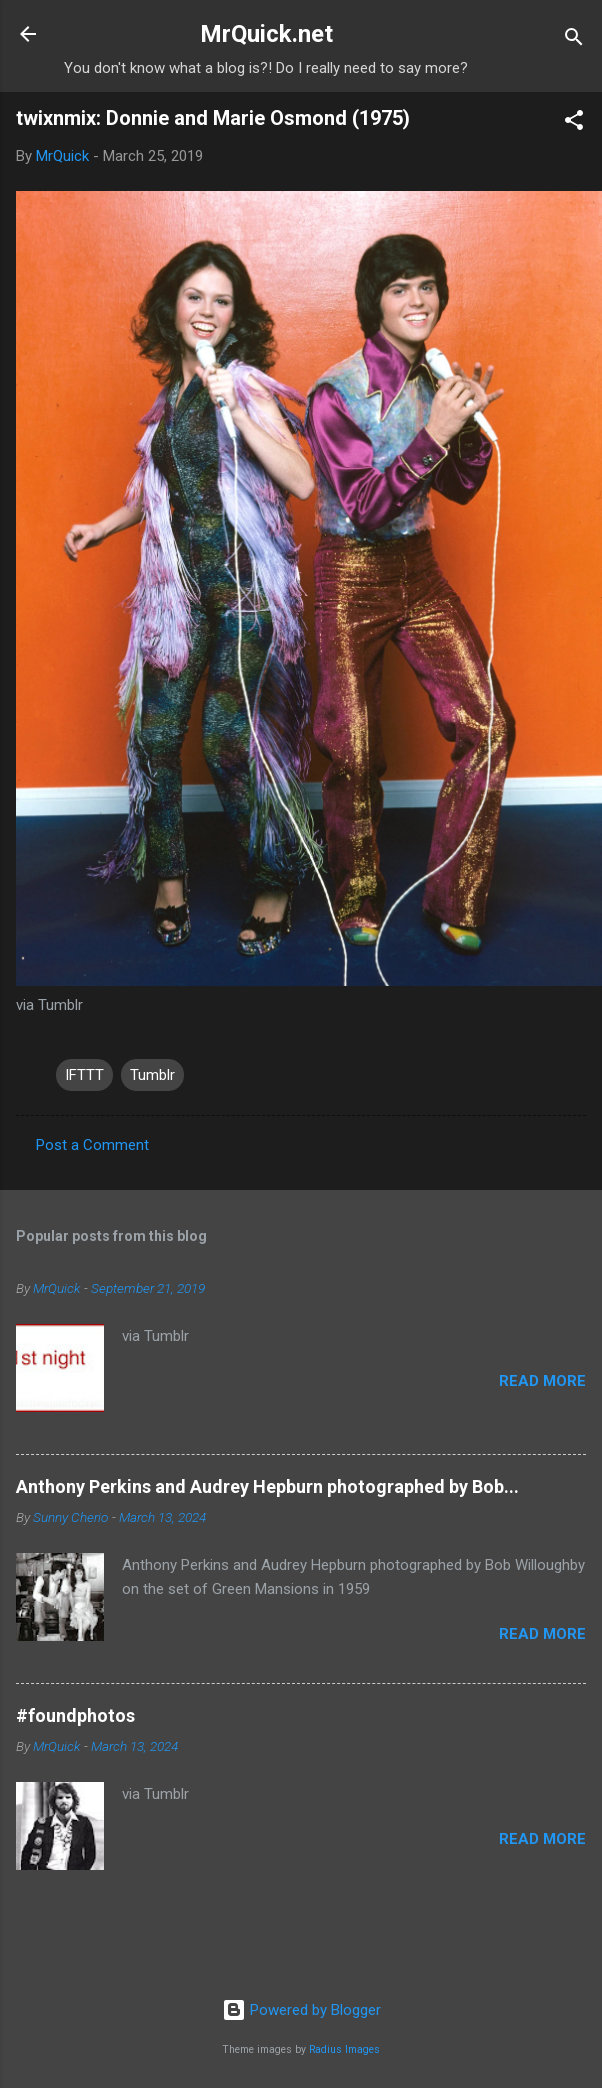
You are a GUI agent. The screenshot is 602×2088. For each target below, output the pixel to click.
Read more (542, 1381)
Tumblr (152, 1075)
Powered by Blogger (301, 2010)
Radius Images (344, 2049)
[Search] (574, 40)
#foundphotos (75, 1715)
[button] (574, 123)
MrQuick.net (266, 34)
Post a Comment (92, 1145)
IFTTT (84, 1075)
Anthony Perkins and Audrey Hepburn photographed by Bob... (267, 1486)
